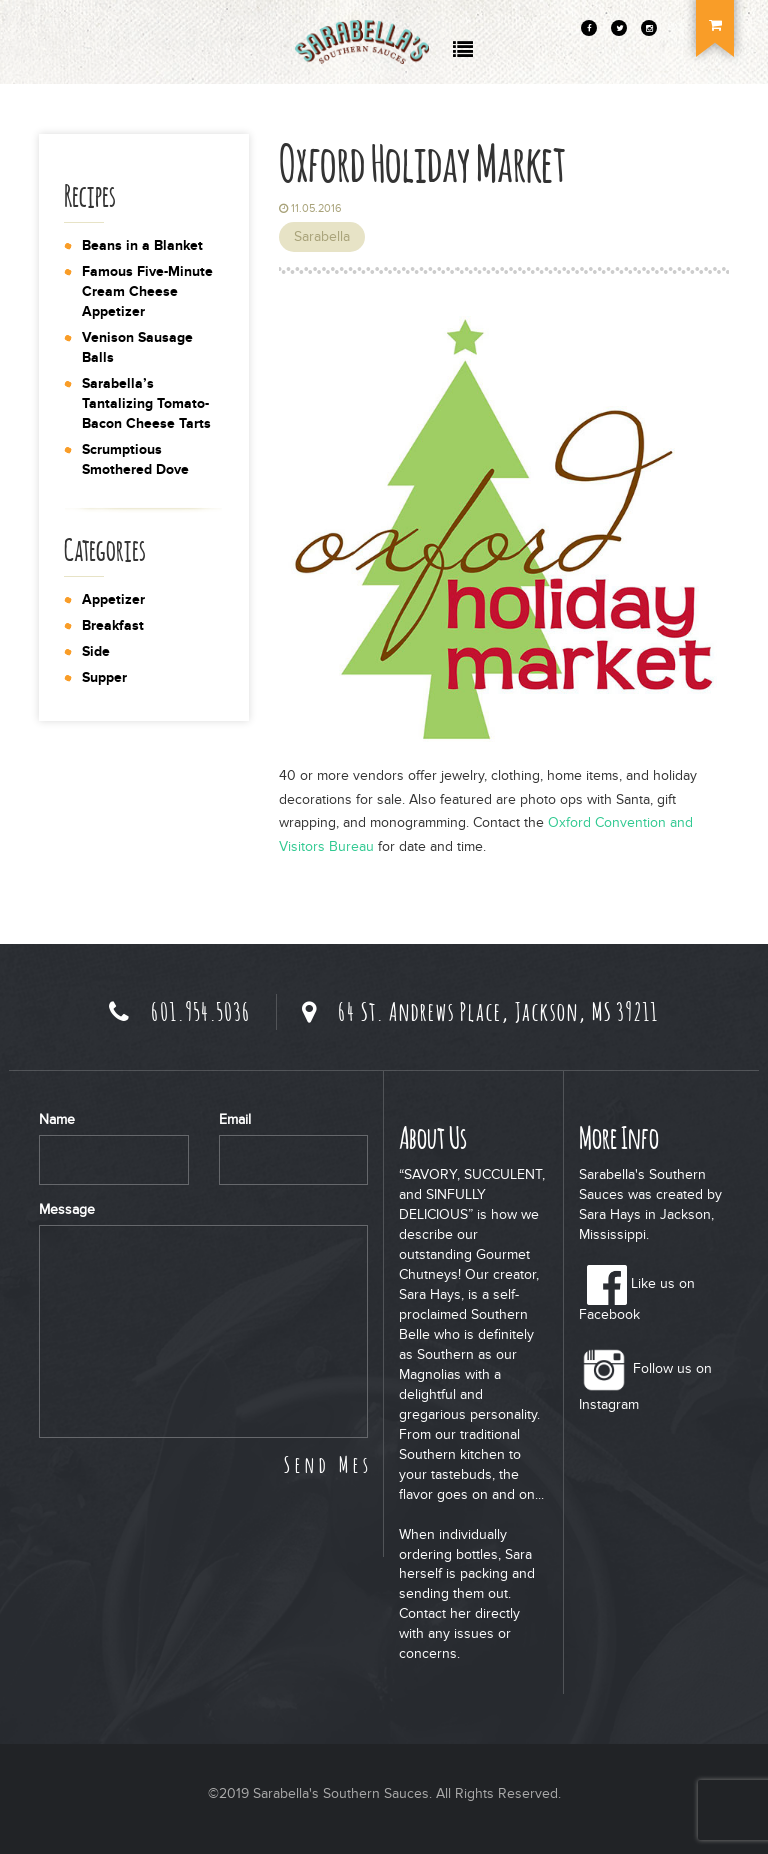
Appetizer (113, 599)
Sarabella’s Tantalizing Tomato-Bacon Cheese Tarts (146, 403)
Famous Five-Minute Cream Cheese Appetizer (147, 291)
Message (67, 1209)
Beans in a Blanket (142, 245)
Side (96, 651)
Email (235, 1119)
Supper (104, 677)
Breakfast (113, 625)
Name (57, 1119)
